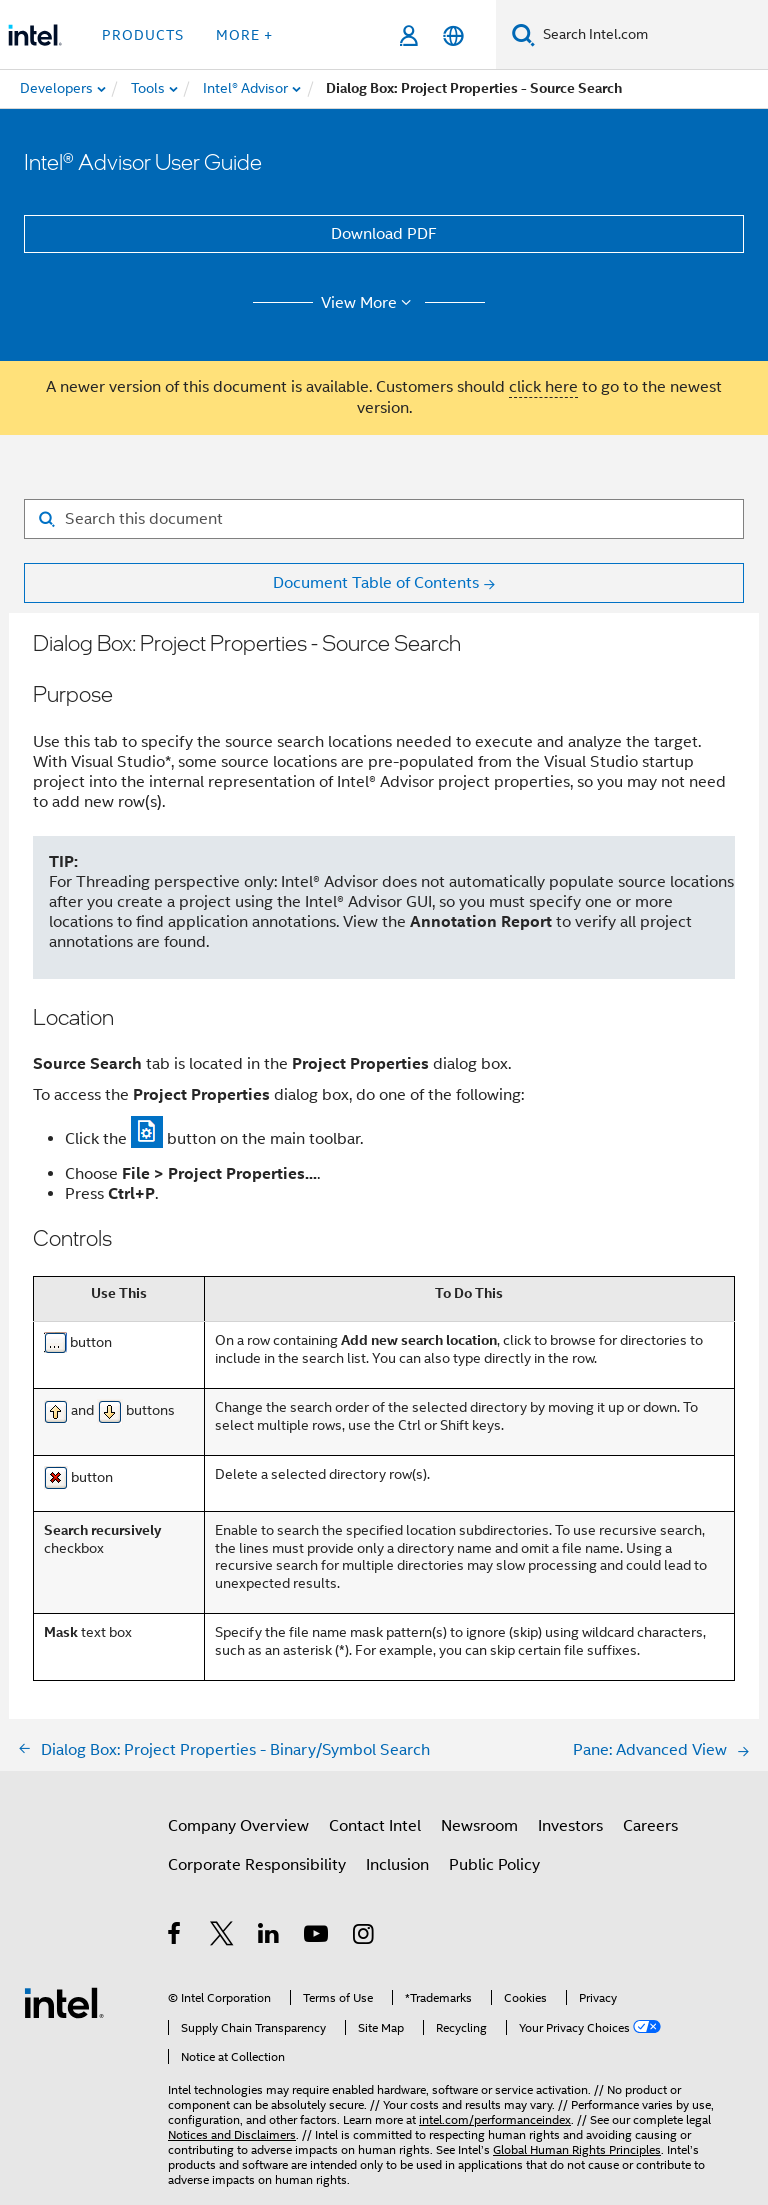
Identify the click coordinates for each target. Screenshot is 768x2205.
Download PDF (384, 234)
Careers (650, 1826)
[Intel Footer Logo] (64, 2002)
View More (369, 303)
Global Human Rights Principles (577, 2149)
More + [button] (244, 35)
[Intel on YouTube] (317, 1937)
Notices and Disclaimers (232, 2134)
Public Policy (494, 1865)
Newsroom (479, 1826)
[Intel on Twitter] (222, 1937)
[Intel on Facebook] (175, 1937)
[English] (453, 35)
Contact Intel (375, 1826)
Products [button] (143, 35)
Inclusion (397, 1865)
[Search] (523, 34)
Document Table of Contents (376, 583)
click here (543, 387)
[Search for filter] (384, 519)
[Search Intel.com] (651, 35)
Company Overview (238, 1826)
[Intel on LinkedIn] (269, 1937)
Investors (570, 1826)
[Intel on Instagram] (364, 1937)
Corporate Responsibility (257, 1865)
